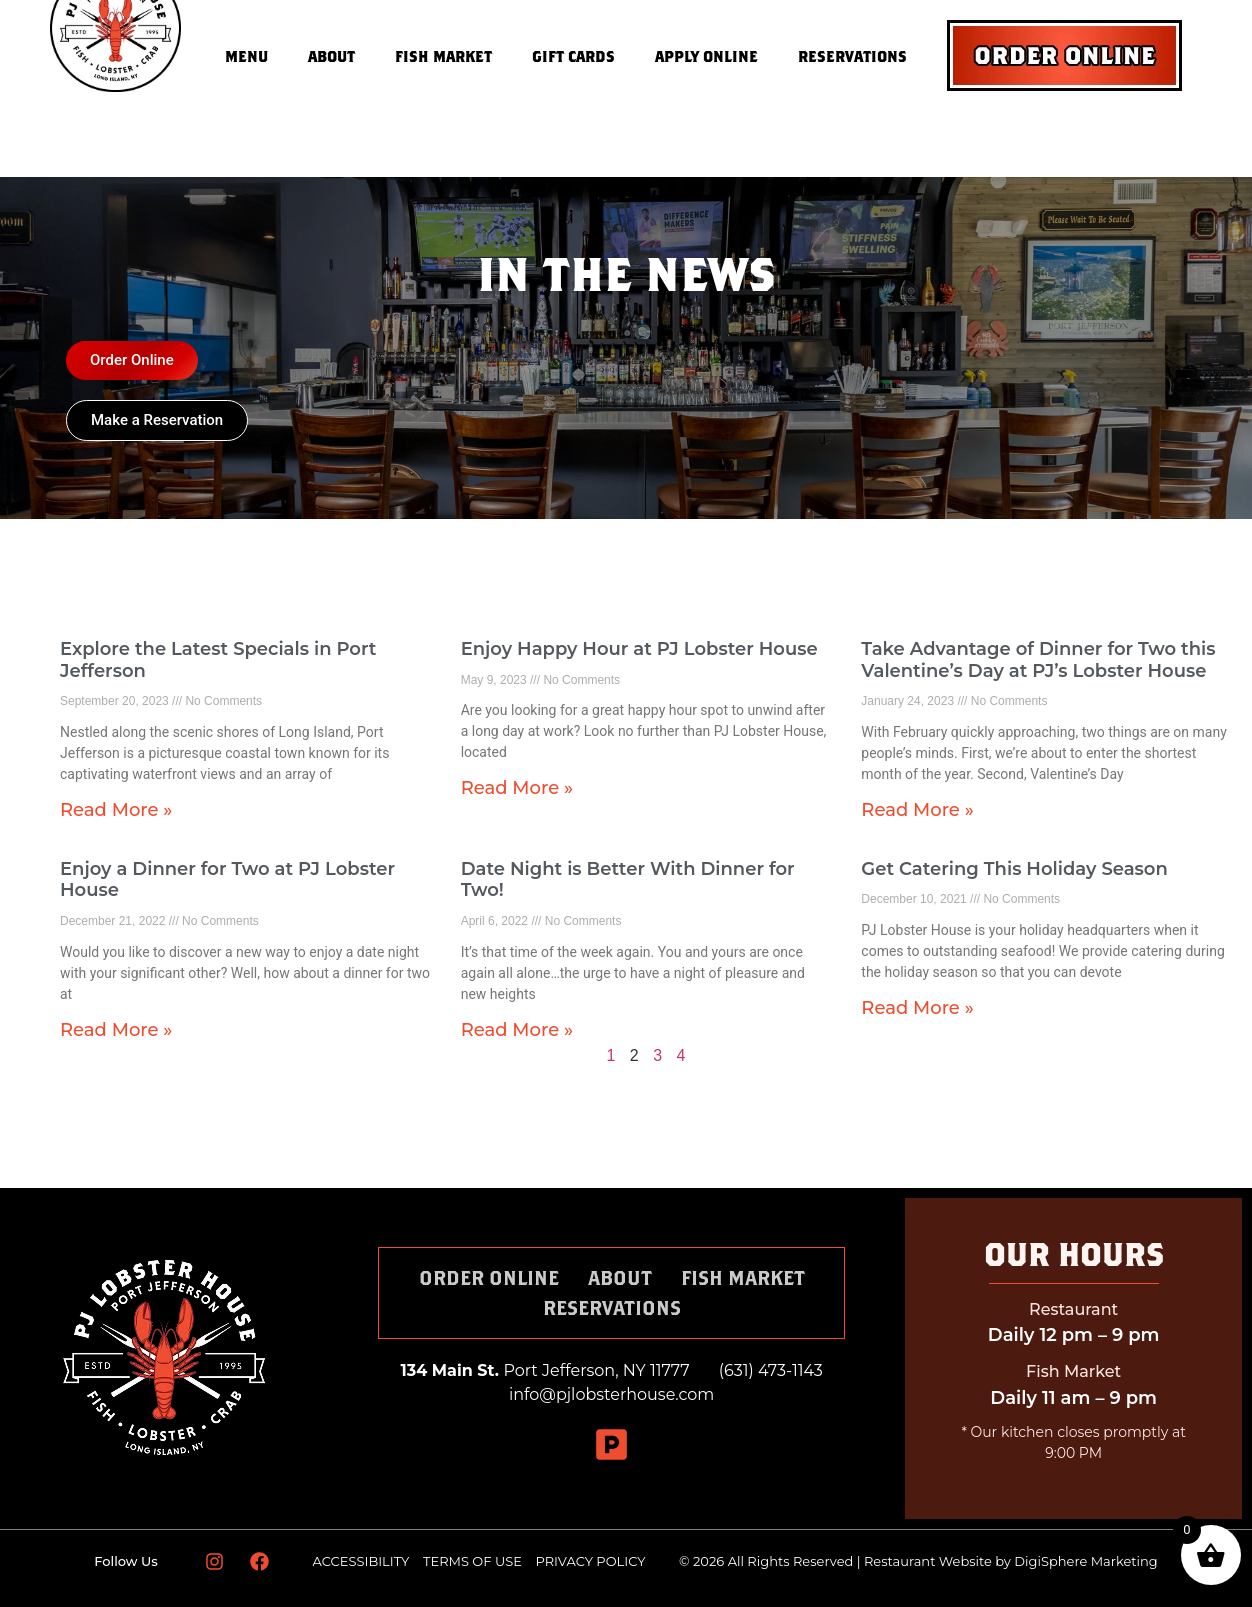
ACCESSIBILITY (361, 1561)
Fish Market (443, 56)
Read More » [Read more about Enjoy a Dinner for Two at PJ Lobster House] (116, 1030)
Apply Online (706, 56)
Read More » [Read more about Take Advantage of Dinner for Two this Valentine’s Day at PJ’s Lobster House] (917, 810)
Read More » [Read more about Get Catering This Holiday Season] (917, 1008)
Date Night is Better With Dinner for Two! (628, 880)
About (331, 56)
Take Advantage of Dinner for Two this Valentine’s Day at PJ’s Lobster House (1038, 660)
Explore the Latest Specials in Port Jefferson (218, 660)
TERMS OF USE (474, 1561)
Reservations (852, 56)
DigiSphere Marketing (1085, 1561)
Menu (246, 56)
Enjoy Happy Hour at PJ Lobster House (639, 649)
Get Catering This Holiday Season (1014, 869)
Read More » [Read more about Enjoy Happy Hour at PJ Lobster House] (517, 788)
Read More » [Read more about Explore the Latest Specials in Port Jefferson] (116, 810)
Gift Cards (573, 56)
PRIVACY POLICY (591, 1561)
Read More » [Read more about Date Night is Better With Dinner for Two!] (517, 1030)
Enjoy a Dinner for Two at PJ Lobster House (227, 880)
